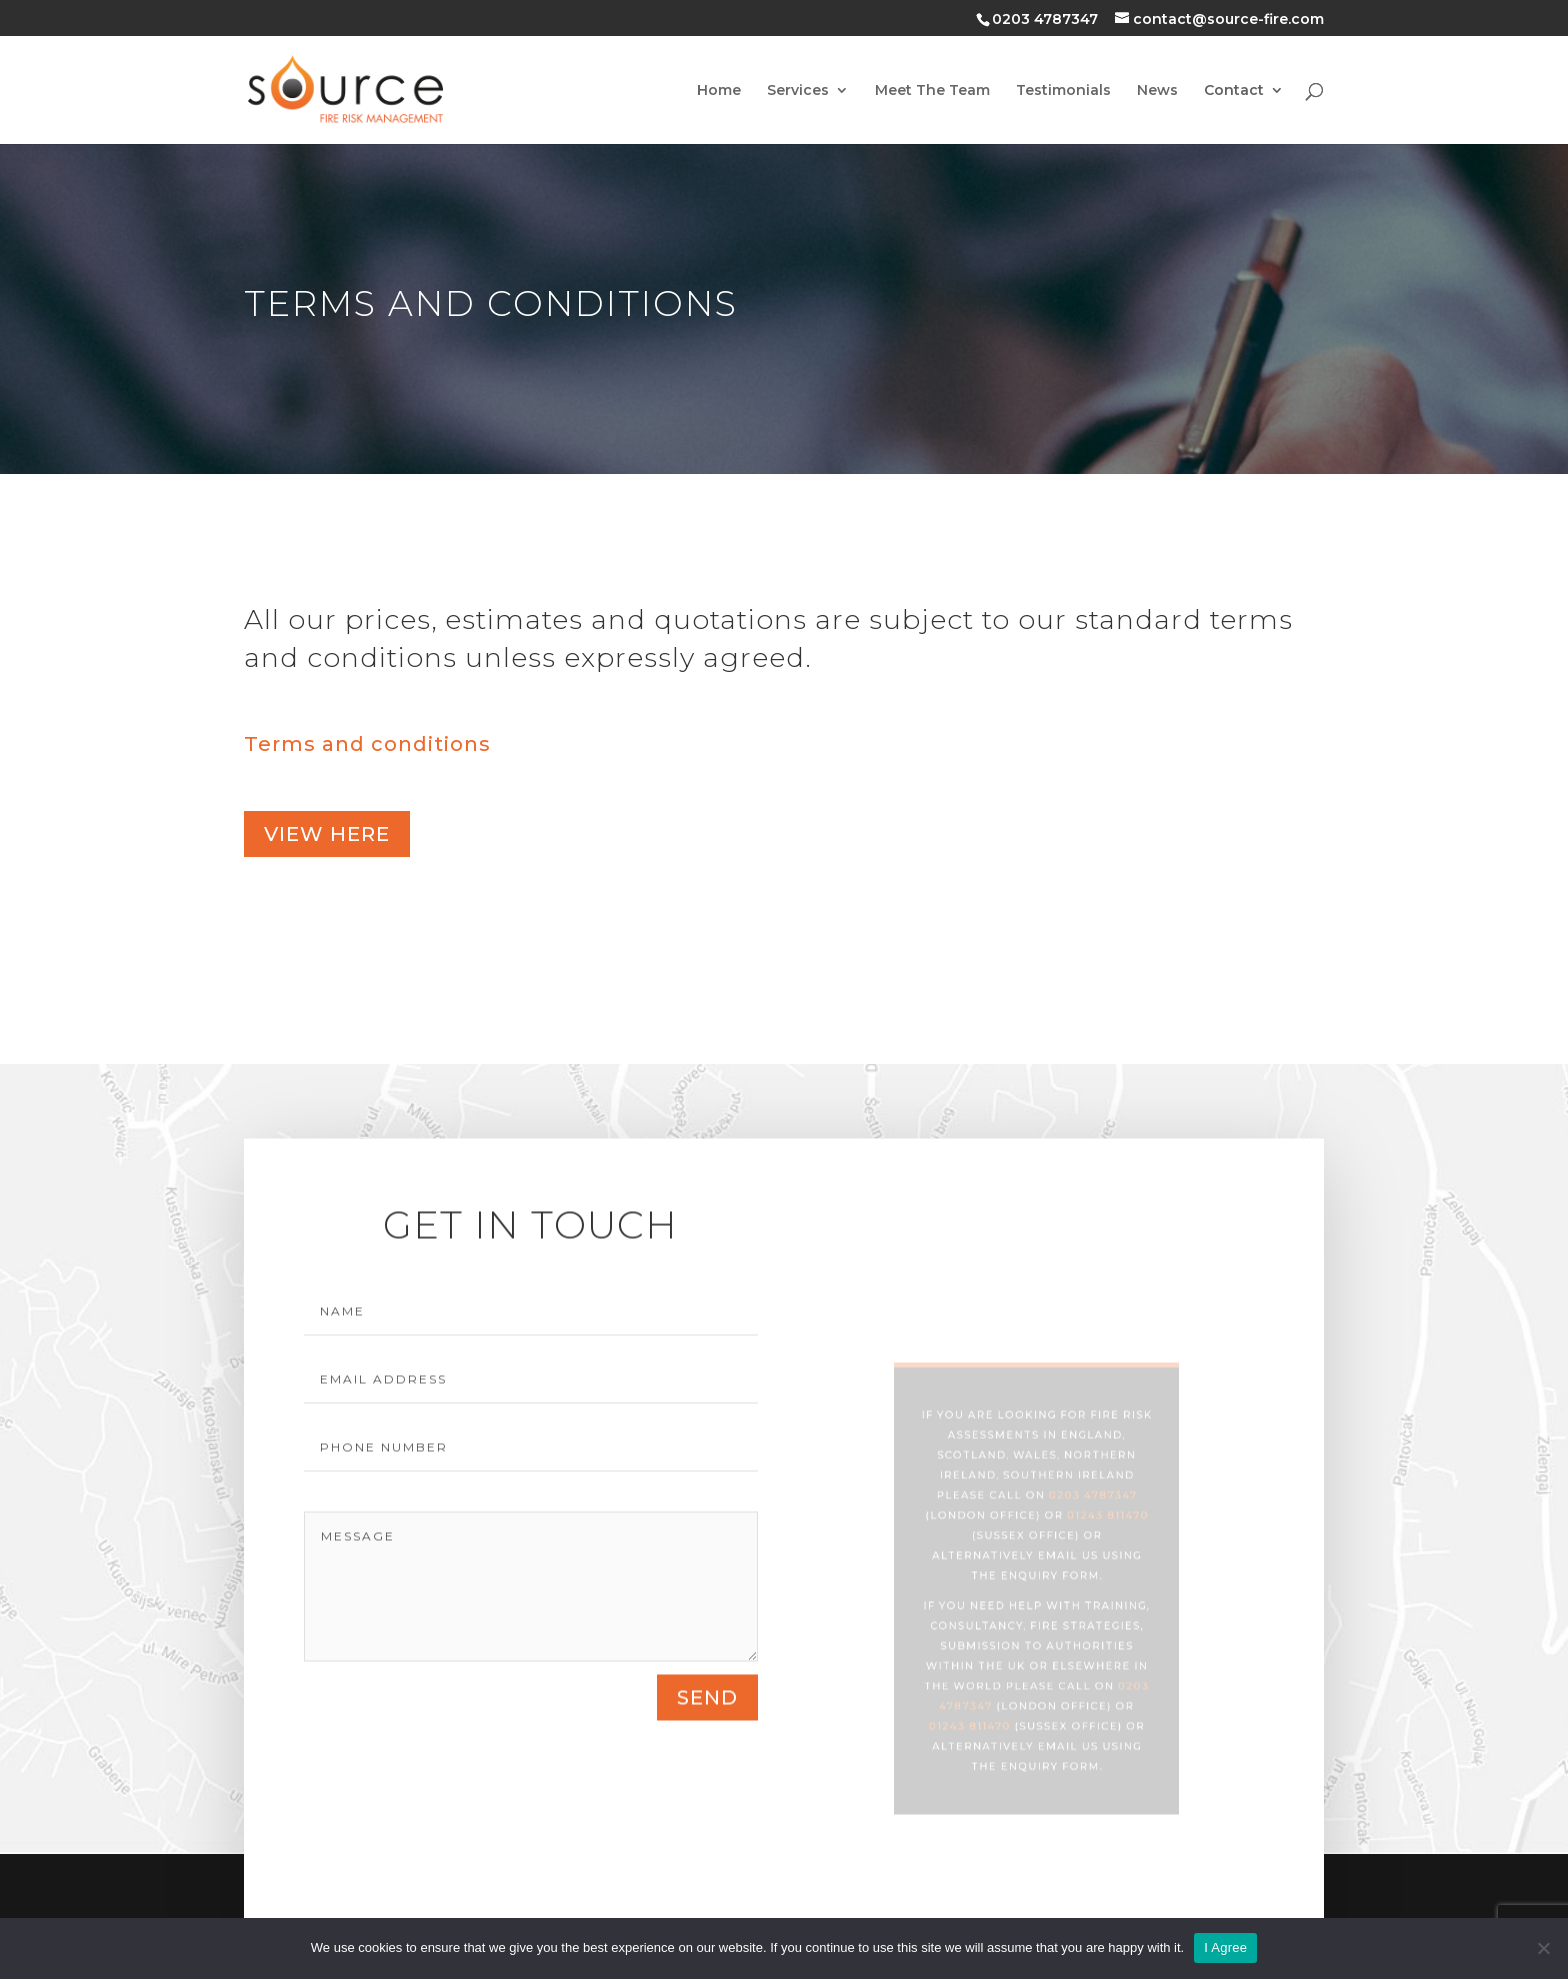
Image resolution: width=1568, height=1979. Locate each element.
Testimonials (1063, 91)
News (1157, 91)
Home (719, 91)
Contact (1234, 91)
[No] (1543, 1948)
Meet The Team (932, 91)
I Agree (1225, 1947)
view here (327, 834)
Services (798, 91)
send (707, 1717)
